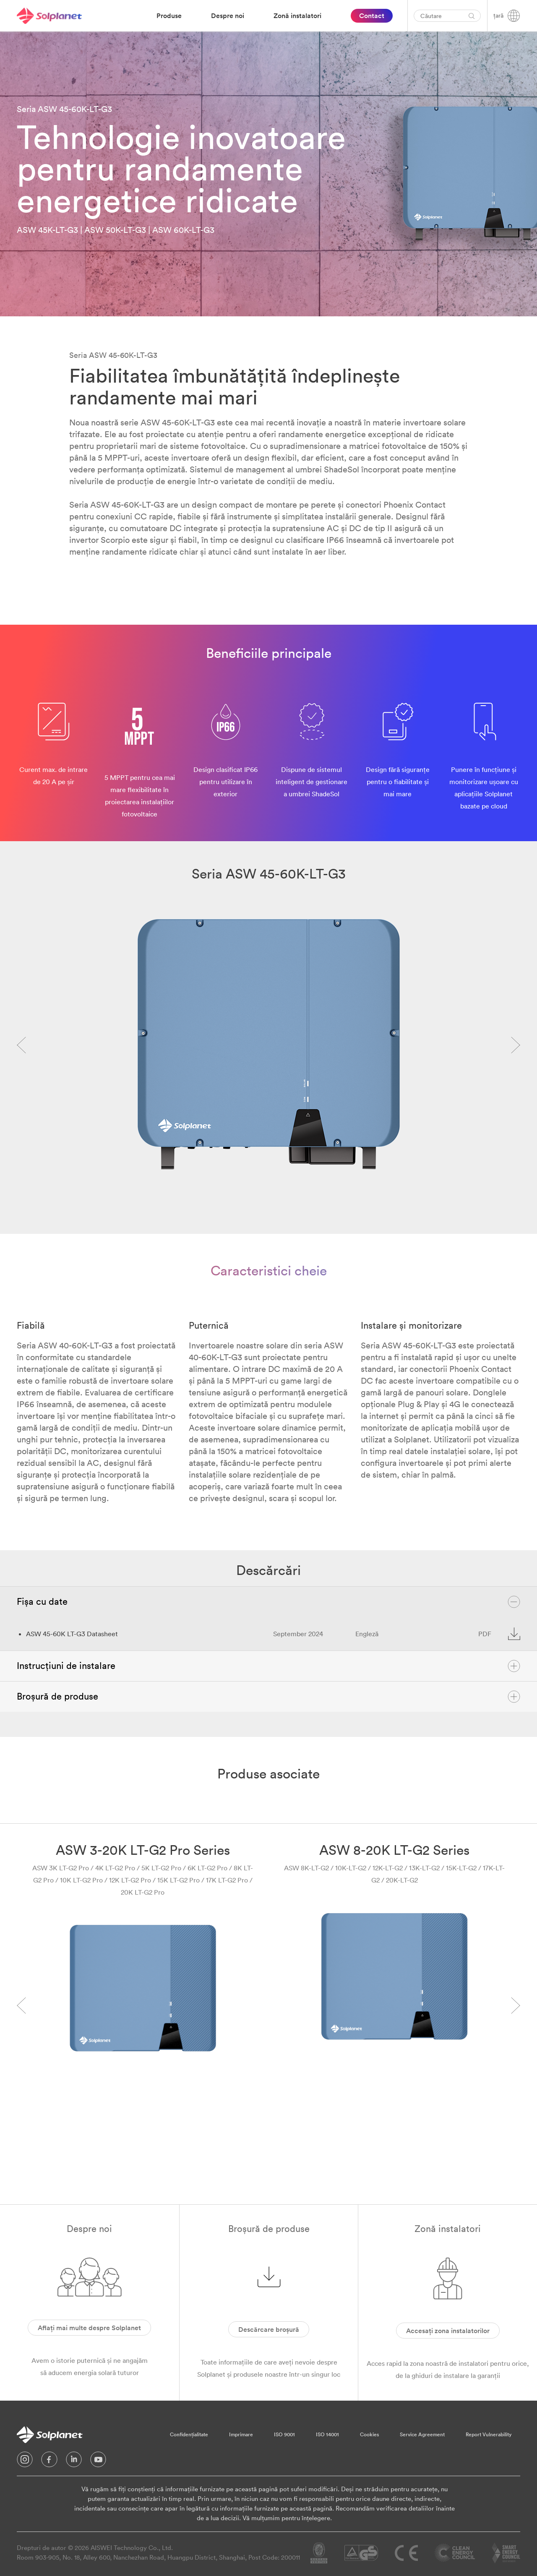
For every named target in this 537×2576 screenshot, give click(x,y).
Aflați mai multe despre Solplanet (89, 2327)
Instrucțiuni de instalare (268, 1666)
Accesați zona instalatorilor (448, 2330)
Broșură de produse (268, 1696)
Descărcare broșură (268, 2329)
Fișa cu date (268, 1602)
